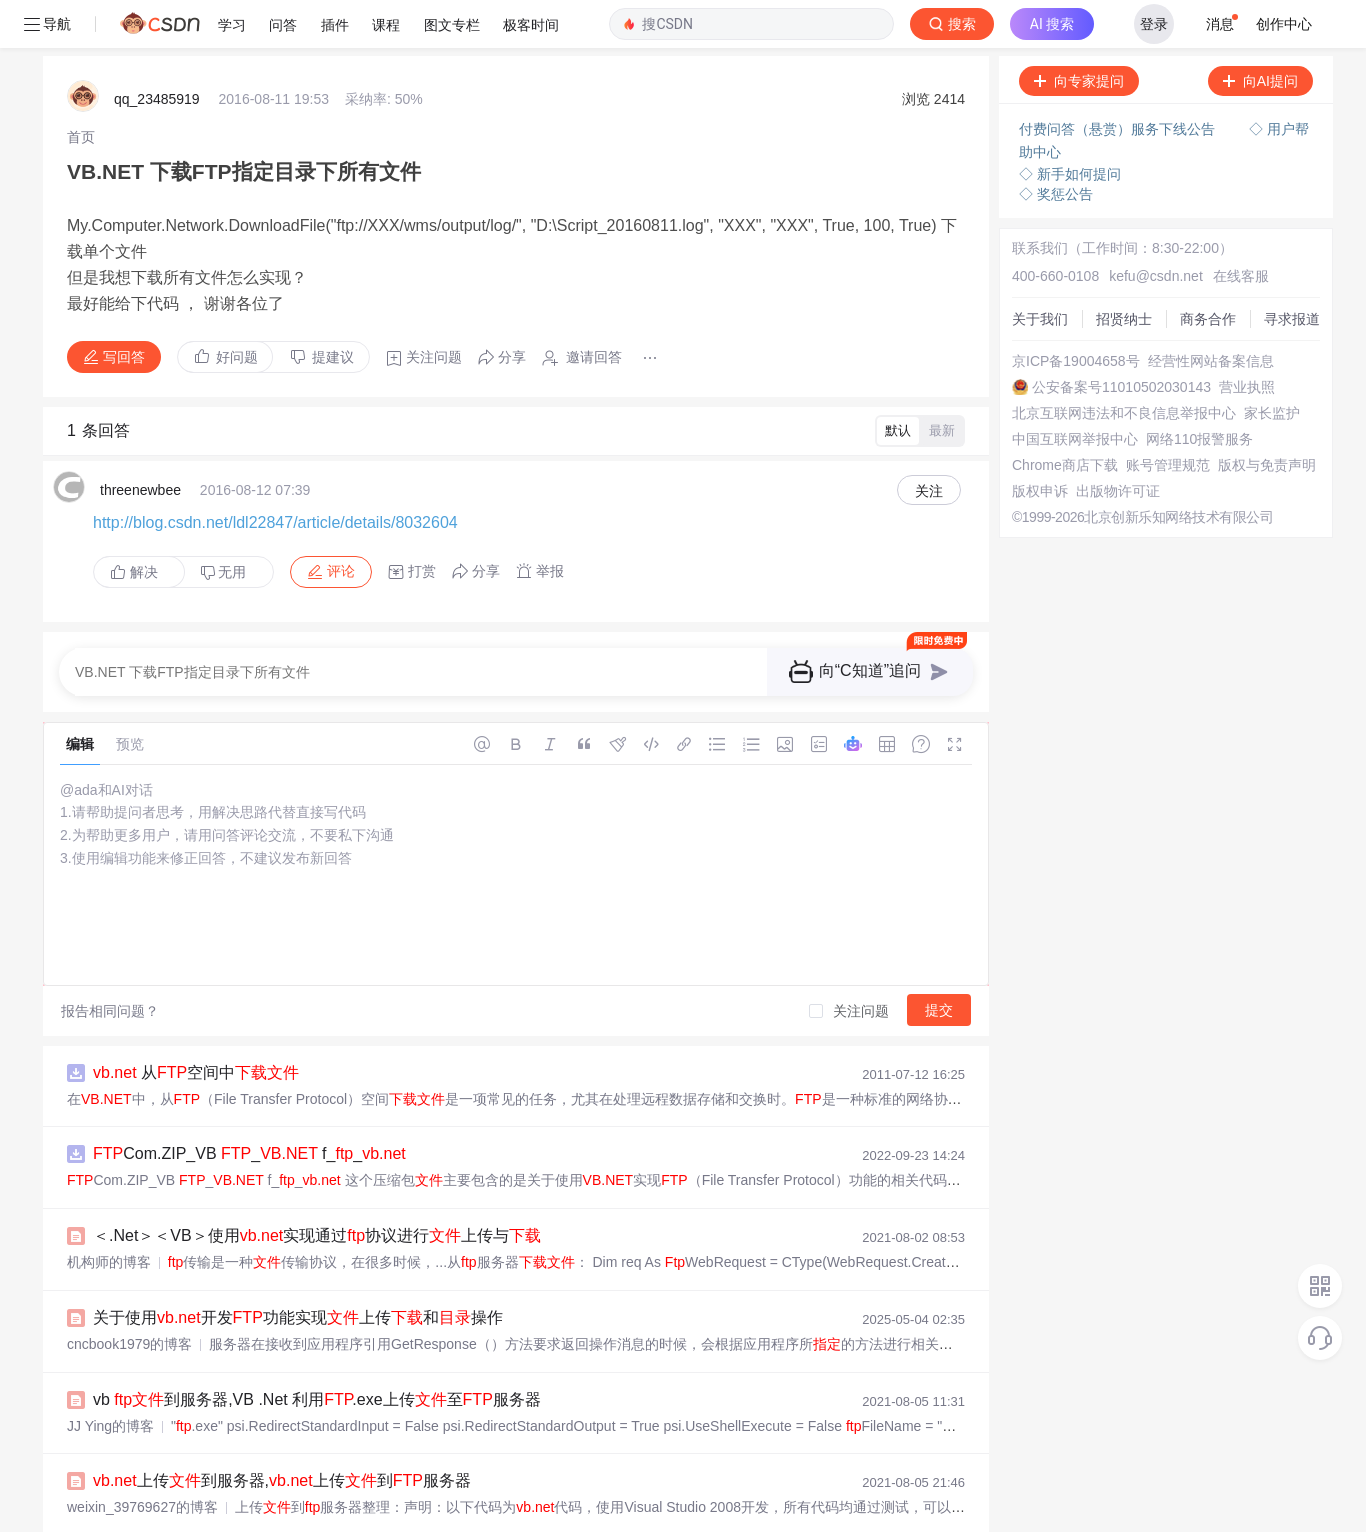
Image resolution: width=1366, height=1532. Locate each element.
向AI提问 (1260, 33)
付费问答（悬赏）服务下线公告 (1119, 81)
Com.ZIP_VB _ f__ (249, 1105)
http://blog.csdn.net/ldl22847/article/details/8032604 (275, 474)
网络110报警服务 (1199, 391)
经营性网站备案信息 (1211, 313)
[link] (81, 89)
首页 (81, 89)
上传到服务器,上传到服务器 (282, 1432)
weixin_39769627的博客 (142, 1459)
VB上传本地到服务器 (183, 1514)
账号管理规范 (1168, 417)
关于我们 (1040, 271)
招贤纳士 (1124, 271)
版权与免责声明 (1267, 417)
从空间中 (196, 1024)
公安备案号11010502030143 (1121, 339)
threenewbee (140, 442)
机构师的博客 (109, 1214)
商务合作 (1208, 271)
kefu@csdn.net (1156, 228)
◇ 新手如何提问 (1070, 126)
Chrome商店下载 (1065, 417)
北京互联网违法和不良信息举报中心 (1124, 365)
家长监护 (1272, 365)
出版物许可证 (1118, 443)
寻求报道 (1292, 271)
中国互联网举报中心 (1075, 391)
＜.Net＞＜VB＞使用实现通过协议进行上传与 (317, 1187)
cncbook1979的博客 (129, 1296)
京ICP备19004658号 (1076, 313)
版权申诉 (1040, 443)
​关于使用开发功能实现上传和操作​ (298, 1269)
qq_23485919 (157, 51)
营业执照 (1247, 339)
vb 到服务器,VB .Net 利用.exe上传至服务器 (317, 1351)
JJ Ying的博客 (110, 1378)
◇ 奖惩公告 (1056, 146)
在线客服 (1241, 228)
